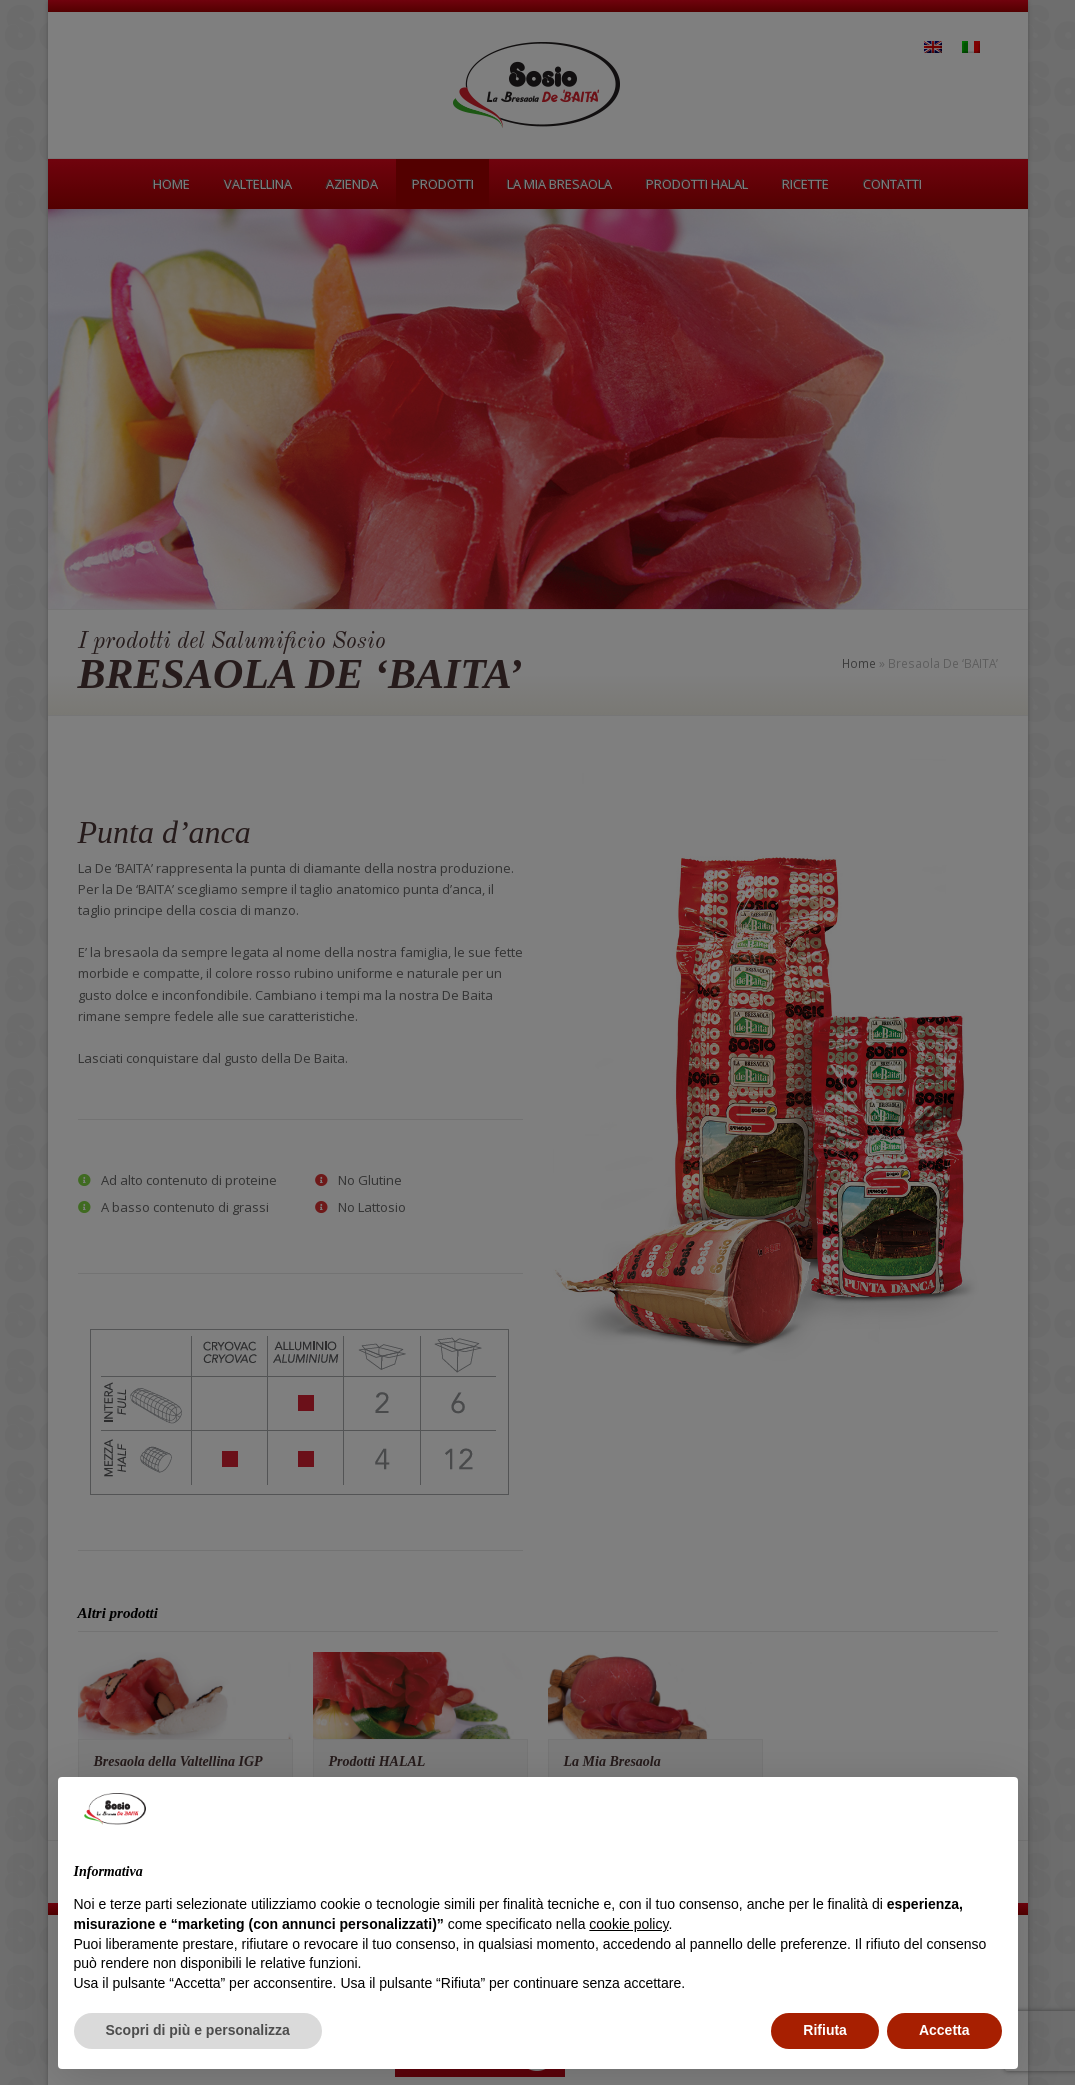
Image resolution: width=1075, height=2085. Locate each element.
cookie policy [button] (628, 1924)
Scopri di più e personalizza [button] (198, 2030)
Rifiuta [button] (825, 2030)
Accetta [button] (944, 2030)
